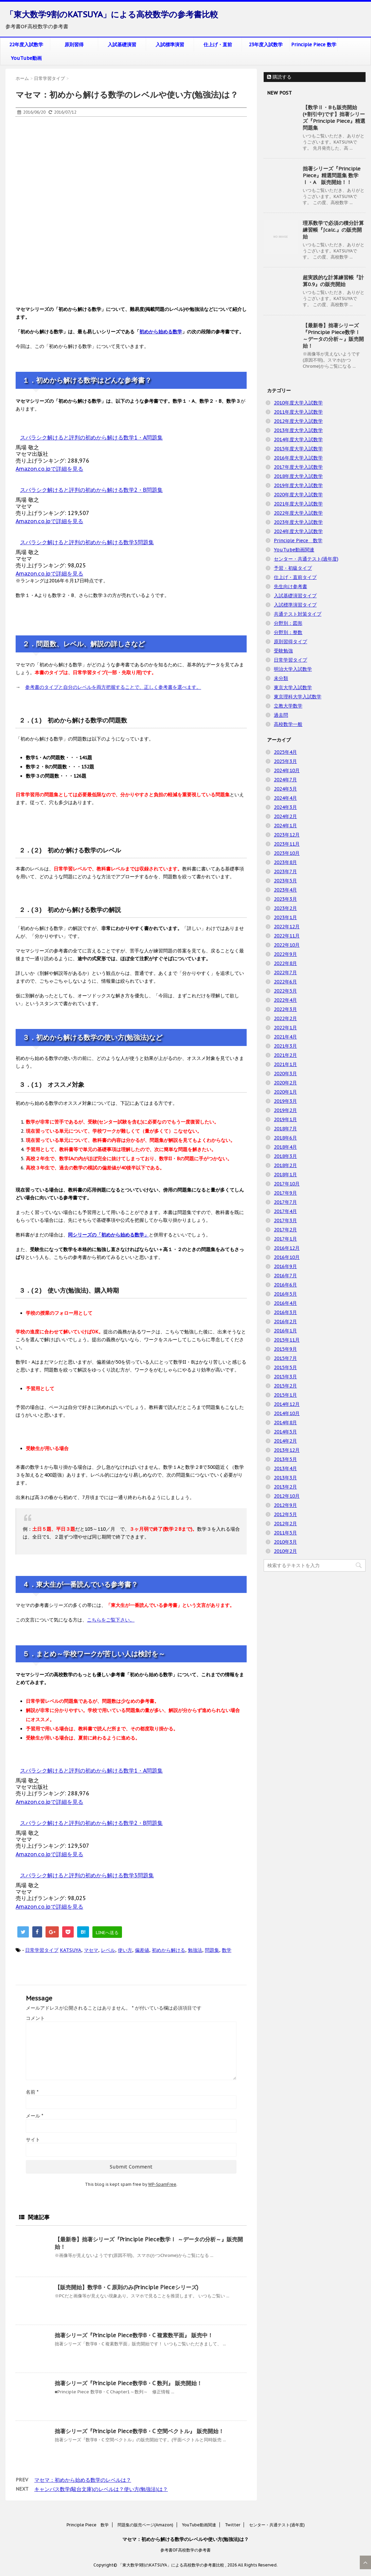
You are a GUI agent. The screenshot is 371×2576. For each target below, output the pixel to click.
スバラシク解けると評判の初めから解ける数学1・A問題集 (91, 437)
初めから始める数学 (160, 332)
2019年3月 (285, 1101)
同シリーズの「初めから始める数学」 (108, 1235)
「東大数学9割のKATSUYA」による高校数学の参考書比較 (111, 14)
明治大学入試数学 (293, 669)
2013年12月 (287, 1450)
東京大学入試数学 (293, 687)
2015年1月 (285, 1395)
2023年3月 (285, 899)
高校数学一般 (288, 724)
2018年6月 (285, 1138)
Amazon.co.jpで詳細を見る (49, 468)
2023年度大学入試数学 (298, 522)
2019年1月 (285, 1119)
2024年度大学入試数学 (298, 531)
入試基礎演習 (122, 44)
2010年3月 (285, 1542)
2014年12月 (287, 1404)
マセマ (91, 1950)
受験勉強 (283, 651)
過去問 (281, 715)
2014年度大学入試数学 (298, 439)
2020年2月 (285, 1083)
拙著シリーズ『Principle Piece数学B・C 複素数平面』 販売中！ (134, 2335)
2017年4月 (285, 1211)
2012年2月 (285, 1523)
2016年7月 (285, 1276)
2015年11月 (287, 1340)
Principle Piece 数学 (313, 44)
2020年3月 (285, 1073)
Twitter (232, 2524)
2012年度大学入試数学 (298, 421)
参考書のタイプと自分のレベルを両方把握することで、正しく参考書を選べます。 (113, 687)
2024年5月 (285, 789)
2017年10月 (287, 1184)
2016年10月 (287, 1257)
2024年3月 (285, 807)
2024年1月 (285, 825)
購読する (279, 77)
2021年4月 (285, 1037)
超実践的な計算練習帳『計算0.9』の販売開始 (333, 280)
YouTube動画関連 (294, 550)
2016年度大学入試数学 (298, 458)
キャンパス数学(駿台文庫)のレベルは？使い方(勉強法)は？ (101, 2489)
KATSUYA (70, 1950)
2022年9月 (285, 954)
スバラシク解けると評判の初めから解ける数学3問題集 (87, 542)
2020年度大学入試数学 (298, 495)
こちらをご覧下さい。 (111, 1620)
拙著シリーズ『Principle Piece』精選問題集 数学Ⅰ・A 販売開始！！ (331, 175)
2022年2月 (285, 1018)
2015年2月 (285, 1386)
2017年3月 (285, 1220)
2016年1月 (285, 1331)
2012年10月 (287, 1496)
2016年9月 (285, 1266)
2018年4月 (285, 1147)
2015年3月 (285, 1377)
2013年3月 (285, 1478)
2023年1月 (285, 917)
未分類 (281, 678)
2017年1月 (285, 1239)
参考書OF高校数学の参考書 (185, 2550)
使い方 (125, 1950)
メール (34, 2116)
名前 (32, 2092)
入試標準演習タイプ (295, 605)
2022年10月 (287, 945)
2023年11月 (287, 844)
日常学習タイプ (41, 1950)
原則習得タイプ (290, 641)
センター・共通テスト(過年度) (306, 559)
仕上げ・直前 (218, 44)
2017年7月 (285, 1202)
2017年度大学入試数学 (298, 467)
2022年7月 (285, 972)
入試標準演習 (170, 44)
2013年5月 (285, 1459)
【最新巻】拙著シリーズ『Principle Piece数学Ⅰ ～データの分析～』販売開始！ (333, 335)
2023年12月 (287, 835)
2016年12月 (287, 1248)
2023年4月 (285, 890)
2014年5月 (285, 1432)
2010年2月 (285, 1551)
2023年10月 (287, 853)
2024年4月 (285, 798)
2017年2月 (285, 1230)
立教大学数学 (288, 706)
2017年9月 (285, 1193)
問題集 (212, 1950)
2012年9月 (285, 1505)
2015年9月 (285, 1349)
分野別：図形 (288, 623)
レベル (108, 1950)
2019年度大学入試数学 (298, 485)
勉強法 (195, 1950)
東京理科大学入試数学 (297, 697)
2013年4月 (285, 1468)
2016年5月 (285, 1294)
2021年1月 (285, 1064)
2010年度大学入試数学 (298, 403)
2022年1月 (285, 1028)
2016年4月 (285, 1303)
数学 (226, 1950)
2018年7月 (285, 1129)
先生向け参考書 (290, 586)
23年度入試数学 (266, 44)
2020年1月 (285, 1092)
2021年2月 (285, 1055)
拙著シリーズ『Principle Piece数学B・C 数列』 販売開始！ (128, 2383)
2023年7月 (285, 871)
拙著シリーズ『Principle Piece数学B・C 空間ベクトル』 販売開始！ (139, 2431)
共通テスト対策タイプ (297, 614)
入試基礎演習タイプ (295, 596)
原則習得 (74, 44)
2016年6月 (285, 1285)
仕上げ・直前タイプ (295, 577)
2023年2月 (285, 908)
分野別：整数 (288, 632)
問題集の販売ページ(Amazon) (145, 2524)
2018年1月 (285, 1174)
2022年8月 (285, 963)
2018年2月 (285, 1165)
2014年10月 (287, 1413)
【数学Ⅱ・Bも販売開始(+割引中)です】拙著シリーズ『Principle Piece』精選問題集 (334, 117)
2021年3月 (285, 1046)
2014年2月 (285, 1441)
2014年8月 (285, 1422)
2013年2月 (285, 1487)
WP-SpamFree (162, 2184)
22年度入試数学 (26, 44)
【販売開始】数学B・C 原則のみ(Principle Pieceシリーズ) (126, 2287)
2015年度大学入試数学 (298, 449)
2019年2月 (285, 1110)
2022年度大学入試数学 (298, 513)
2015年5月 (285, 1367)
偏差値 (142, 1950)
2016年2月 (285, 1321)
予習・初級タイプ (293, 568)
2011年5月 (285, 1533)
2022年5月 (285, 991)
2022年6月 (285, 982)
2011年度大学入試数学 (298, 412)
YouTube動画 (26, 58)
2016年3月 (285, 1312)
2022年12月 (287, 927)
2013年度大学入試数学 (298, 430)
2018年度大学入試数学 (298, 476)
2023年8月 (285, 862)
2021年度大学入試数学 (298, 504)
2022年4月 (285, 1000)
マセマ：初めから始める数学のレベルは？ (82, 2480)
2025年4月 (285, 752)
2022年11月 (287, 936)
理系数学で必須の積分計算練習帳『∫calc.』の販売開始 (333, 230)
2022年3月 (285, 1009)
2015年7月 (285, 1358)
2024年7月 (285, 780)
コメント (35, 2018)
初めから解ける (168, 1950)
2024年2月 (285, 816)
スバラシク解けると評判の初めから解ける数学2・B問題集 (91, 489)
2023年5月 (285, 881)
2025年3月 (285, 761)
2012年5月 (285, 1514)
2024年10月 (287, 770)
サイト (33, 2140)
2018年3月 (285, 1156)
